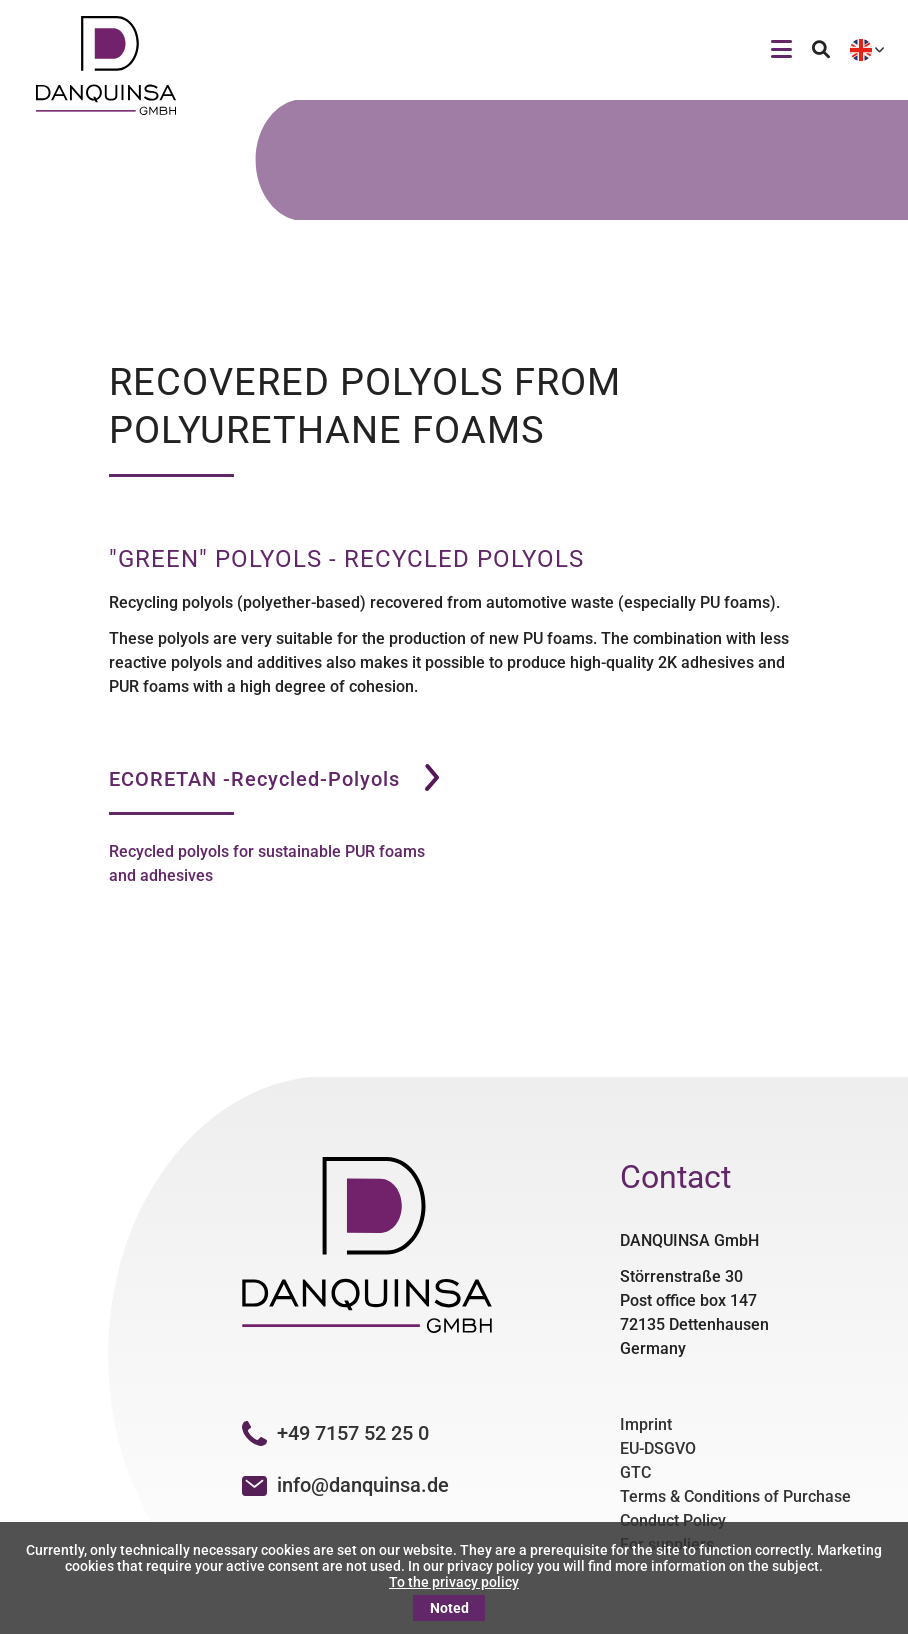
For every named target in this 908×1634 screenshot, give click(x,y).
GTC (635, 1472)
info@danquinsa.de (363, 1485)
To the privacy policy (454, 1582)
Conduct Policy (673, 1520)
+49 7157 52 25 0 (335, 1433)
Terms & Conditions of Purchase (735, 1496)
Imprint (646, 1424)
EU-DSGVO (658, 1448)
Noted (449, 1608)
